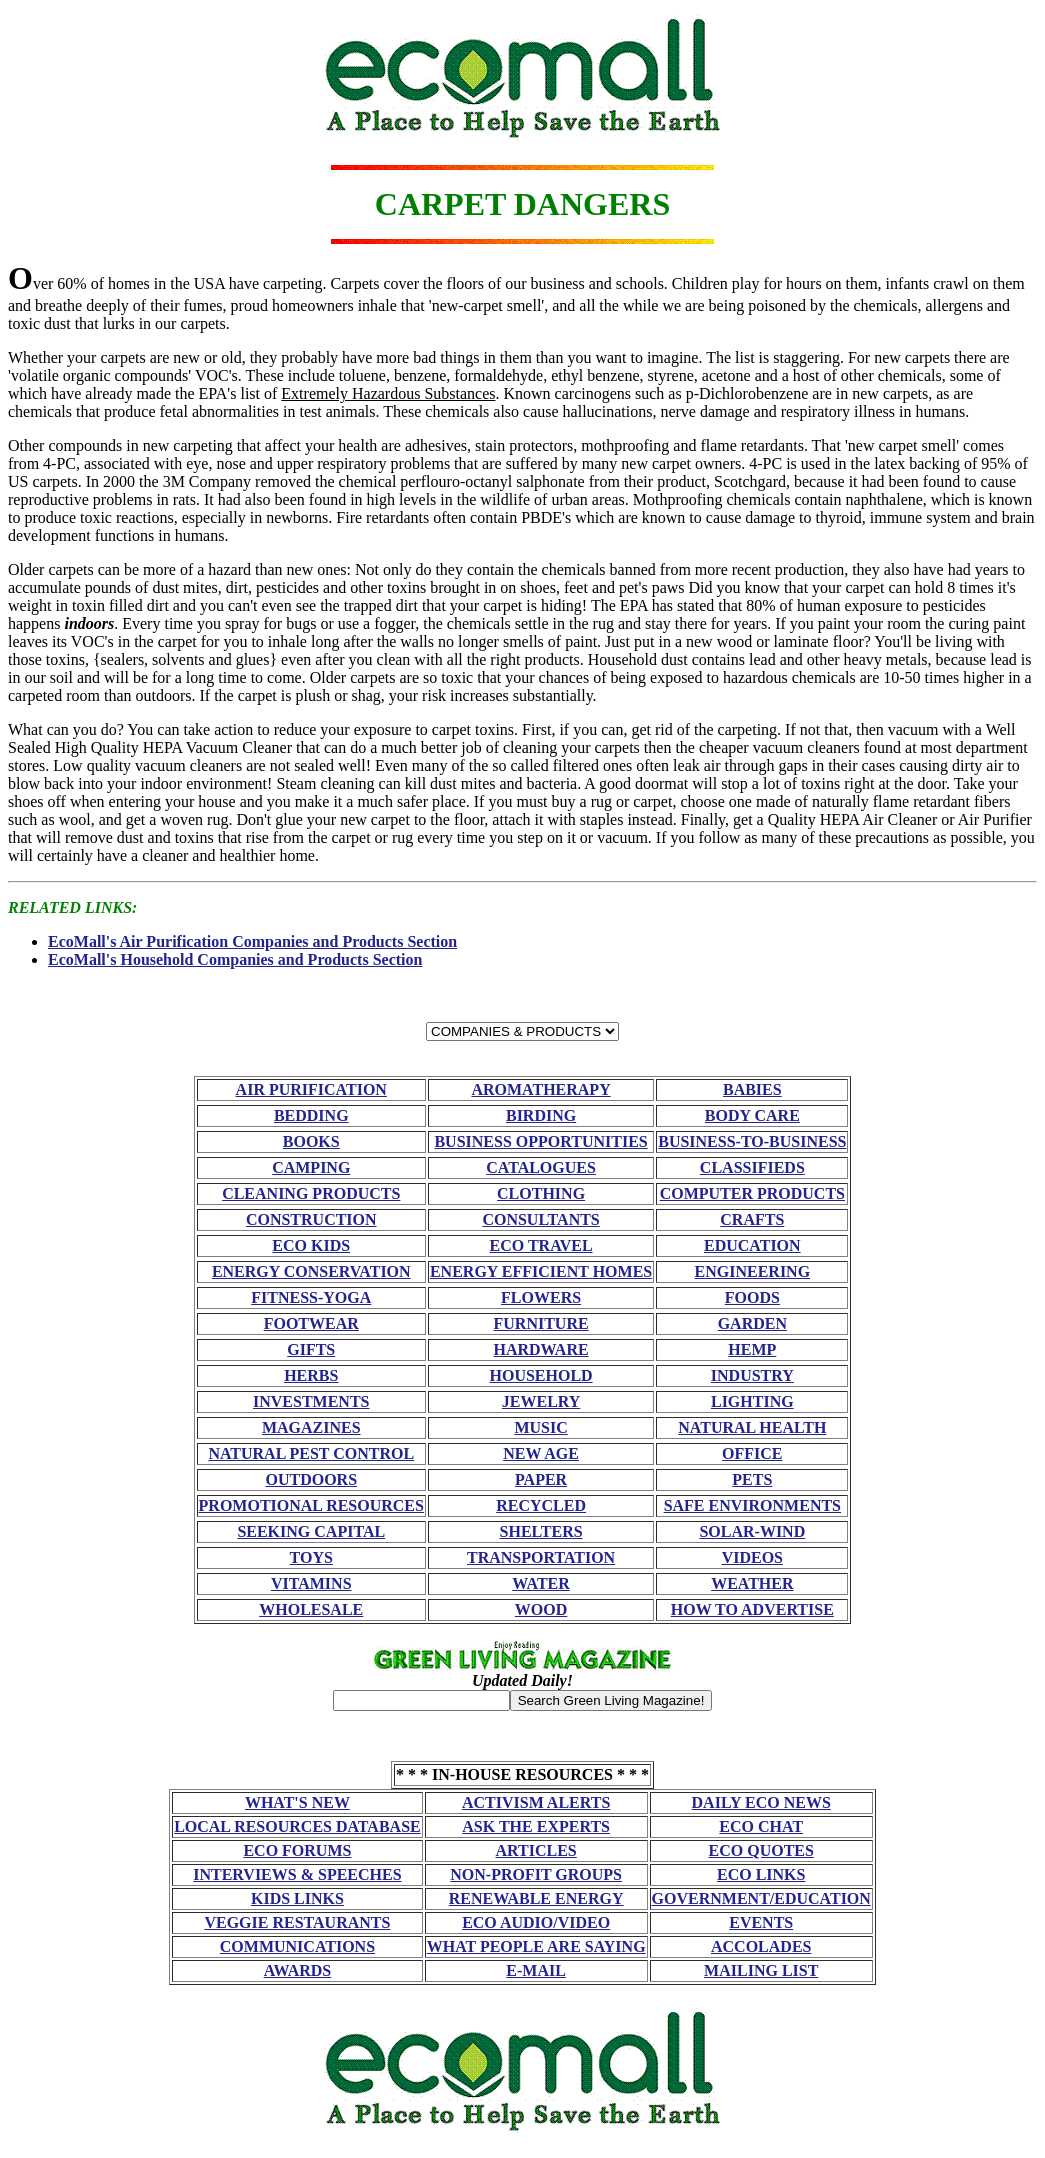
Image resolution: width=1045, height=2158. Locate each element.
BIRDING (541, 1115)
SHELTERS (541, 1531)
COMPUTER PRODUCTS (752, 1193)
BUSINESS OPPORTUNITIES (540, 1141)
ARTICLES (536, 1850)
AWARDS (298, 1970)
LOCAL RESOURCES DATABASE (297, 1826)
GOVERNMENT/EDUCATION (761, 1898)
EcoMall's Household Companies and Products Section (235, 959)
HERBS (311, 1375)
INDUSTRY (752, 1375)
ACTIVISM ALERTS (536, 1802)
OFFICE (752, 1453)
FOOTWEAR (311, 1323)
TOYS (311, 1557)
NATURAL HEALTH (752, 1427)
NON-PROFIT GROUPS (536, 1874)
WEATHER (752, 1583)
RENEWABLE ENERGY (536, 1898)
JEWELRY (541, 1401)
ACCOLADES (761, 1946)
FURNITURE (541, 1323)
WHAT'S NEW (297, 1802)
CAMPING (311, 1167)
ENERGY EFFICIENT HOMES (541, 1271)
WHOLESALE (311, 1609)
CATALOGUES (541, 1167)
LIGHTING (752, 1401)
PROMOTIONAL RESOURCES (311, 1505)
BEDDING (311, 1115)
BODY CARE (752, 1115)
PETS (752, 1479)
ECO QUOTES (761, 1850)
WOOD (541, 1609)
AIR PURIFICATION (311, 1089)
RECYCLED (541, 1505)
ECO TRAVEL (541, 1245)
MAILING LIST (761, 1970)
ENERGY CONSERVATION (311, 1271)
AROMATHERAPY (540, 1089)
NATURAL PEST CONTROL (311, 1453)
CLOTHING (541, 1193)
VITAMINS (311, 1583)
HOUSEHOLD (541, 1375)
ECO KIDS (311, 1245)
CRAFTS (752, 1219)
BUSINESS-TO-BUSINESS (752, 1141)
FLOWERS (541, 1297)
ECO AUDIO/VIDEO (536, 1922)
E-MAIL (536, 1970)
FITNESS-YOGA (311, 1297)
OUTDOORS (311, 1479)
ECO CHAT (761, 1826)
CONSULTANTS (540, 1219)
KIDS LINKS (297, 1898)
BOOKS (311, 1141)
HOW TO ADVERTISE (752, 1609)
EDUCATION (752, 1245)
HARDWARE (541, 1349)
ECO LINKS (761, 1874)
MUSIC (540, 1427)
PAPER (541, 1479)
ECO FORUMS (297, 1850)
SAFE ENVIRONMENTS (752, 1505)
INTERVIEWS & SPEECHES (297, 1874)
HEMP (752, 1349)
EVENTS (761, 1922)
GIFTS (311, 1349)
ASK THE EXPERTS (536, 1826)
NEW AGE (541, 1453)
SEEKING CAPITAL (311, 1531)
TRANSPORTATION (541, 1557)
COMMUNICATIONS (297, 1946)
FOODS (752, 1297)
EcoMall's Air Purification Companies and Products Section (252, 941)
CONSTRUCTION (311, 1219)
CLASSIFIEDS (752, 1167)
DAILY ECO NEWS (761, 1802)
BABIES (752, 1089)
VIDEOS (752, 1557)
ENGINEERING (753, 1271)
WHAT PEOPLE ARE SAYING (536, 1946)
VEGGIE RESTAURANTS (297, 1922)
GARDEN (752, 1323)
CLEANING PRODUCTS (311, 1193)
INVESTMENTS (311, 1401)
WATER (541, 1583)
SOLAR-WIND (752, 1531)
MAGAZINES (311, 1427)
